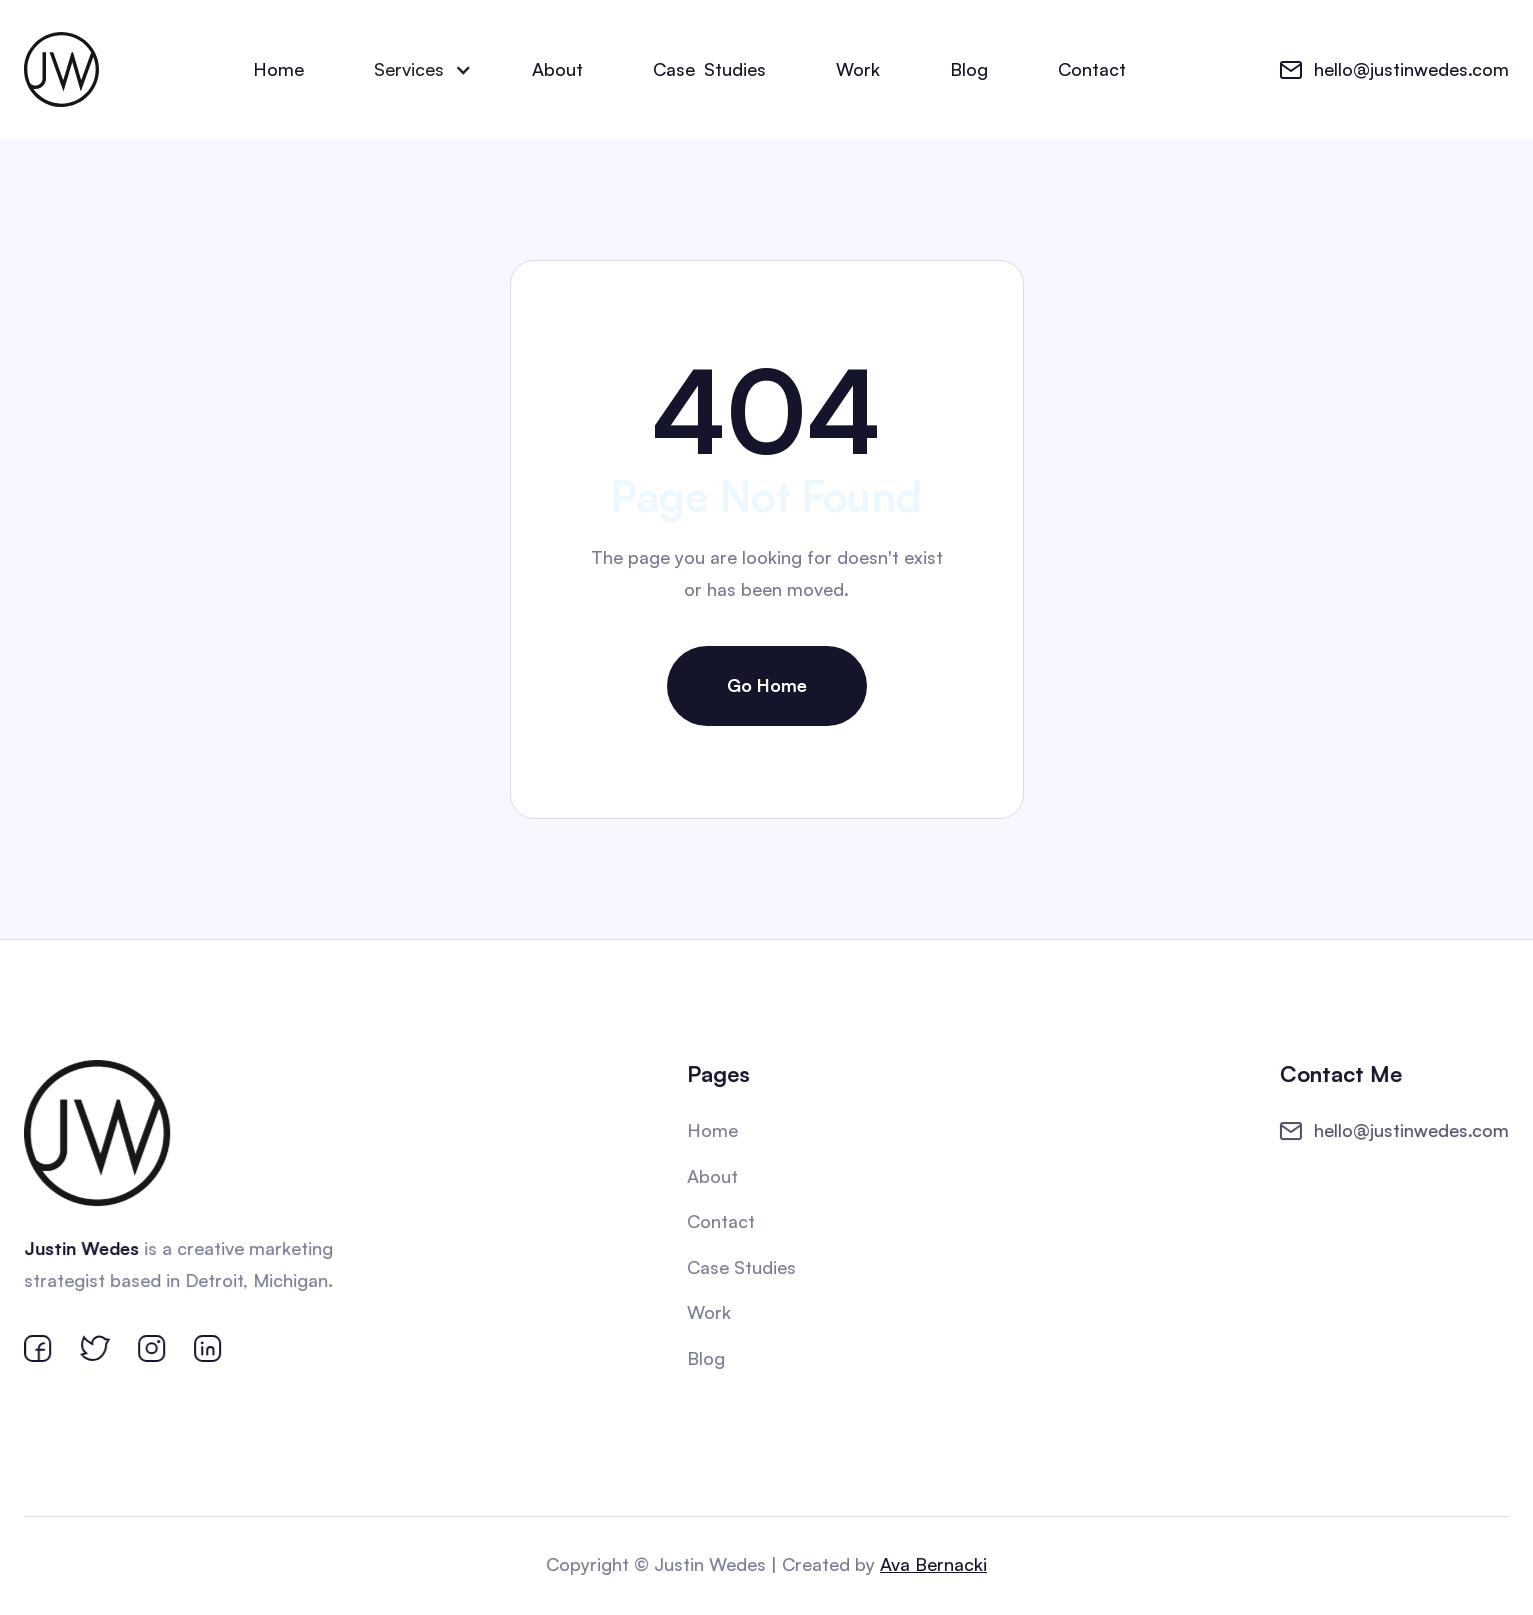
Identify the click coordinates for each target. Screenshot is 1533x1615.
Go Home (767, 685)
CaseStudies (709, 70)
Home (278, 69)
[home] (61, 69)
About (557, 69)
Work (858, 69)
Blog (969, 69)
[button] (418, 70)
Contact (1092, 69)
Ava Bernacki (932, 1564)
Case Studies (741, 1267)
